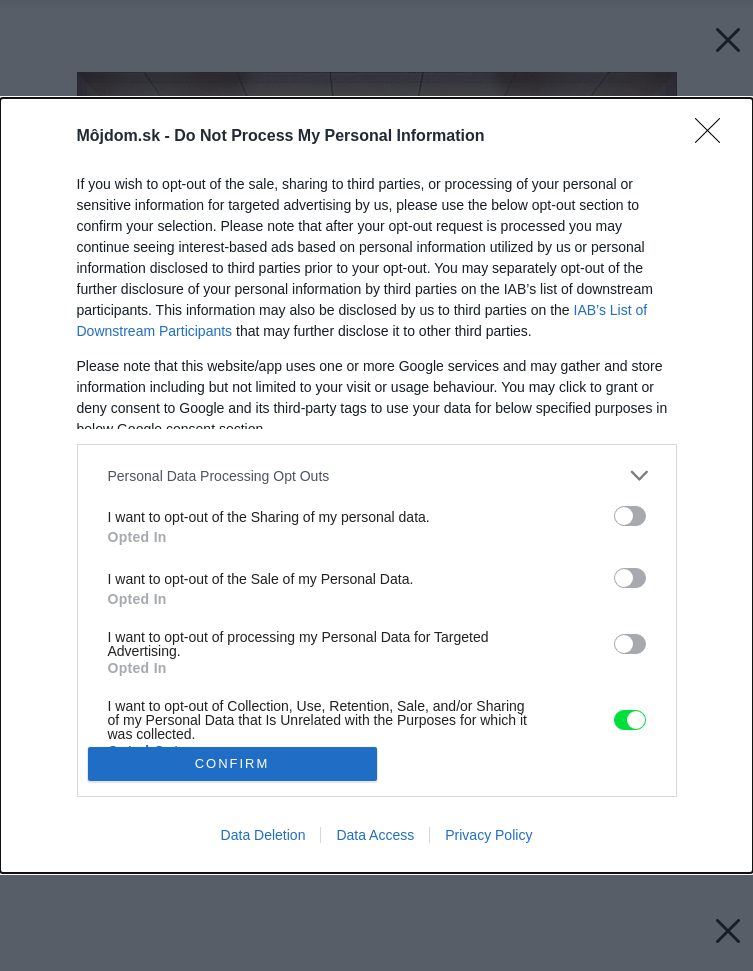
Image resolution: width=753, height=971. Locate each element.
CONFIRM (232, 763)
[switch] (630, 516)
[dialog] (376, 485)
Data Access (375, 835)
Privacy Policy (488, 835)
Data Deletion (263, 835)
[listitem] (377, 475)
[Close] (714, 137)
